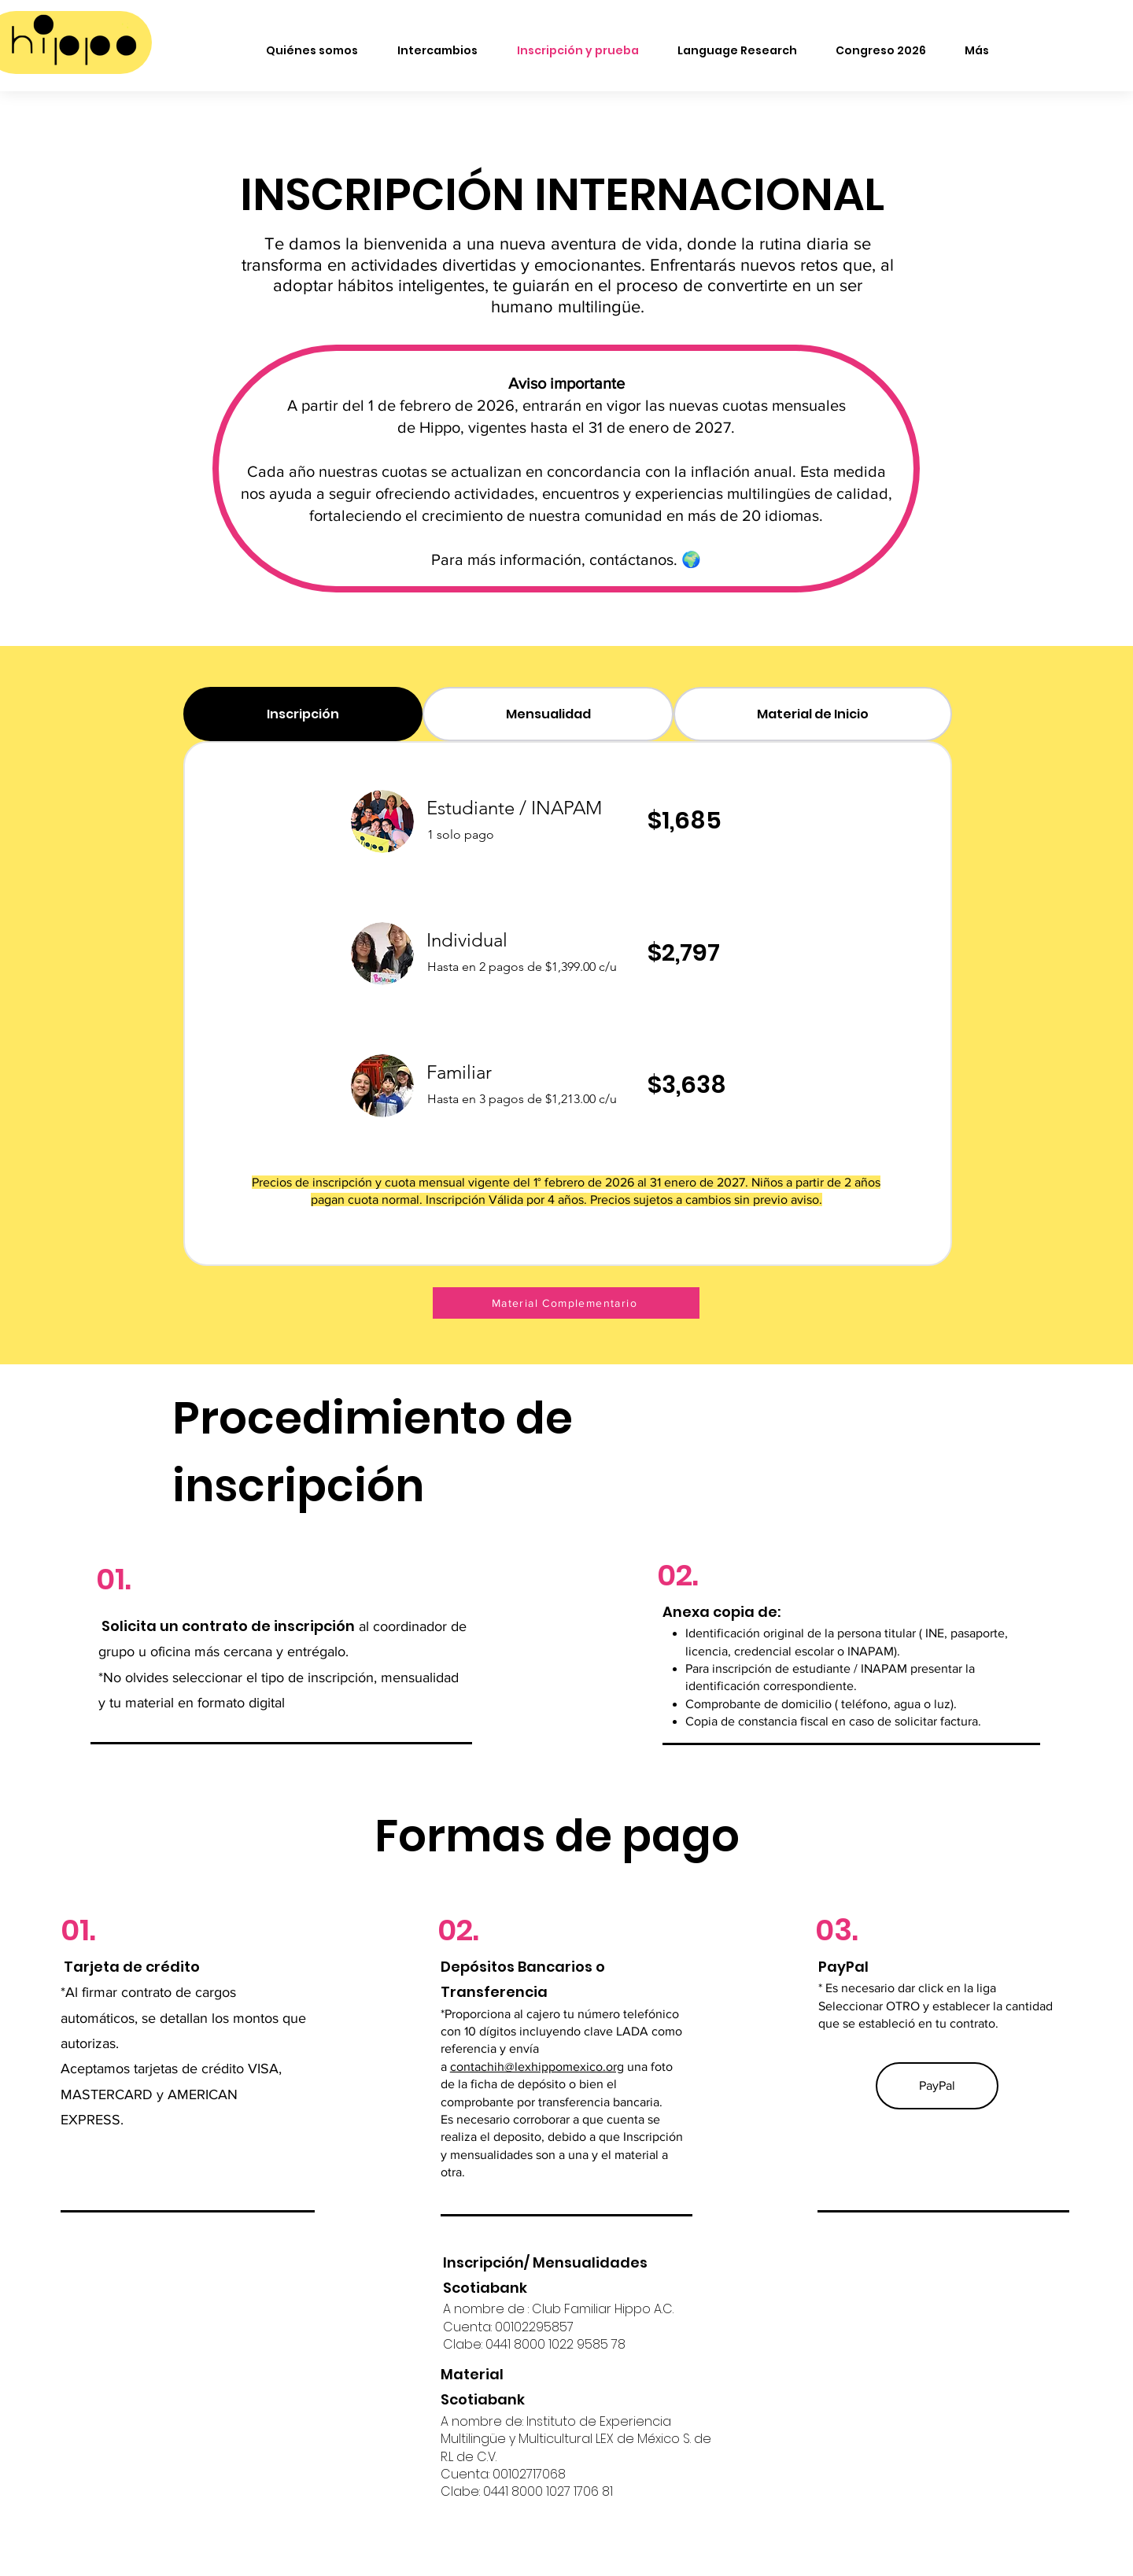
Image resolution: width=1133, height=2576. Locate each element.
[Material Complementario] (566, 1303)
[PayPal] (937, 2085)
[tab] (303, 714)
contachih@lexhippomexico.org (537, 2066)
